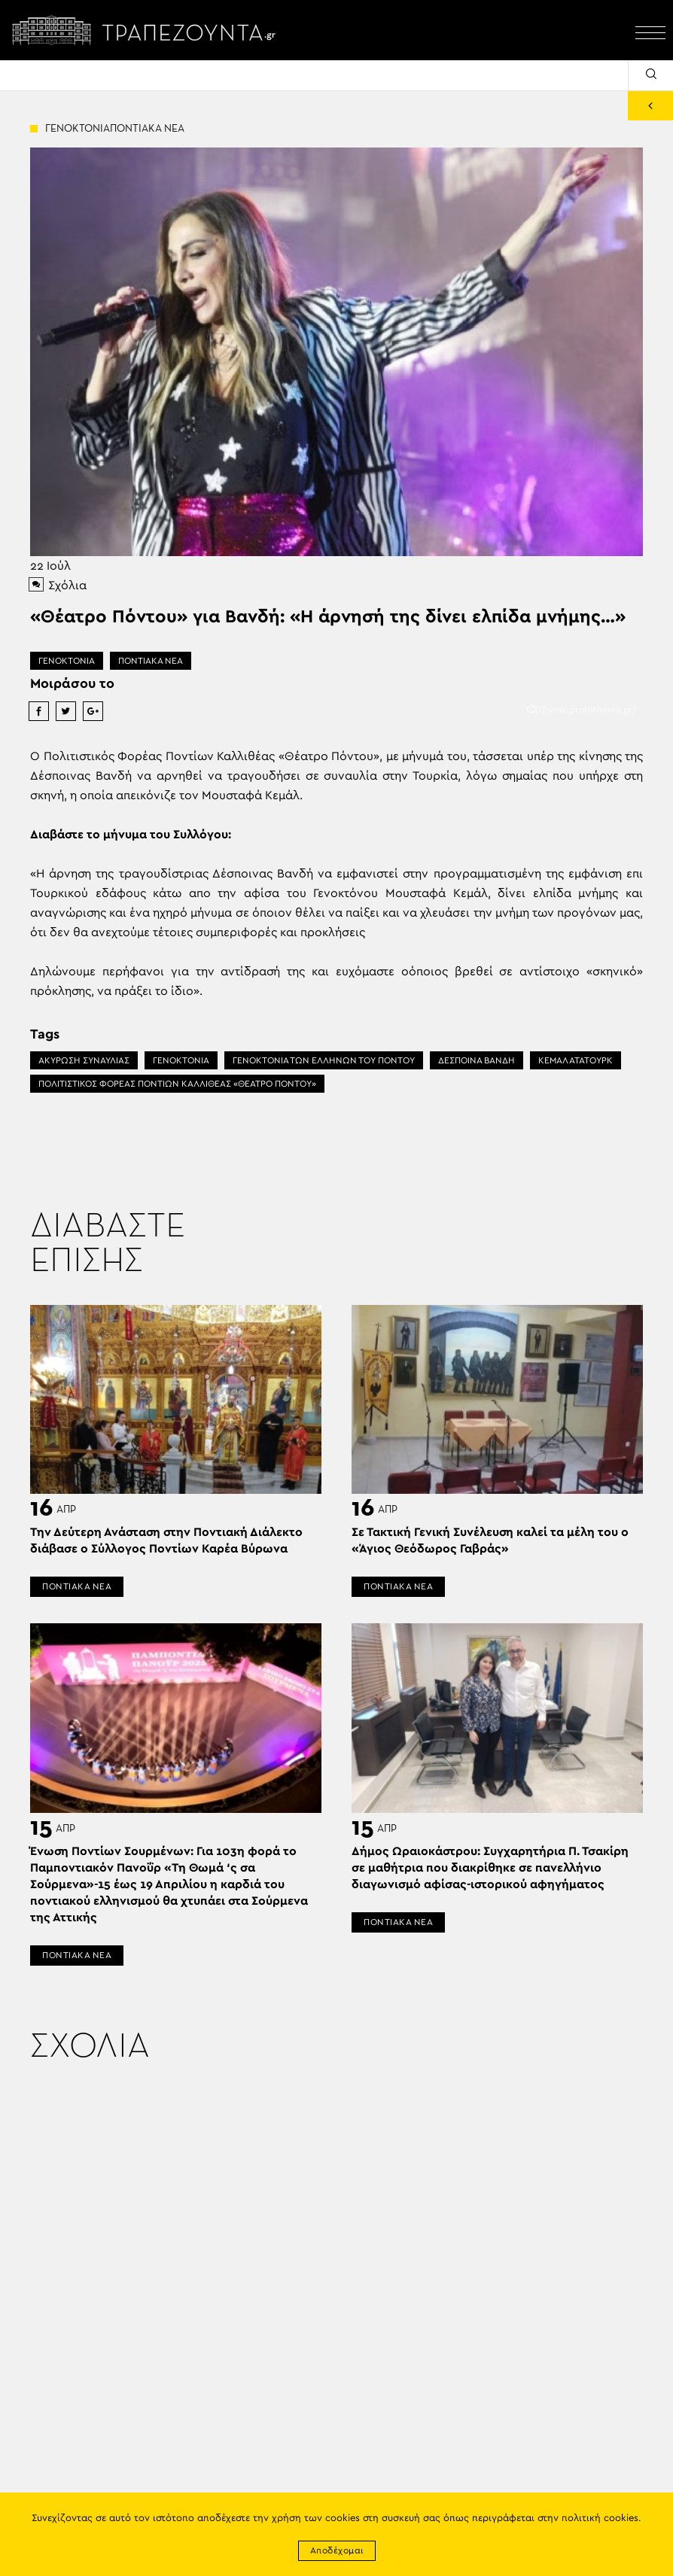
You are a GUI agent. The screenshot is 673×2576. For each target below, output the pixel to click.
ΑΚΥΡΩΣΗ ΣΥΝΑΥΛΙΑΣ (83, 1060)
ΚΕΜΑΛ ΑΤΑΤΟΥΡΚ (575, 1060)
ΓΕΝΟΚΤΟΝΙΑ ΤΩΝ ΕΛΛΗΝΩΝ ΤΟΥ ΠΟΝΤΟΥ (324, 1060)
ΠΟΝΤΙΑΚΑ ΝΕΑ (150, 660)
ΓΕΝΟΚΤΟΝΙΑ (66, 660)
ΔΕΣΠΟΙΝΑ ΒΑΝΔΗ (476, 1060)
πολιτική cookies (600, 2518)
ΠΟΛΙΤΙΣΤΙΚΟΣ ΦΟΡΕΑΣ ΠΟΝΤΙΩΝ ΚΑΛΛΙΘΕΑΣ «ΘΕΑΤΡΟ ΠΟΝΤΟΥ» (177, 1083)
